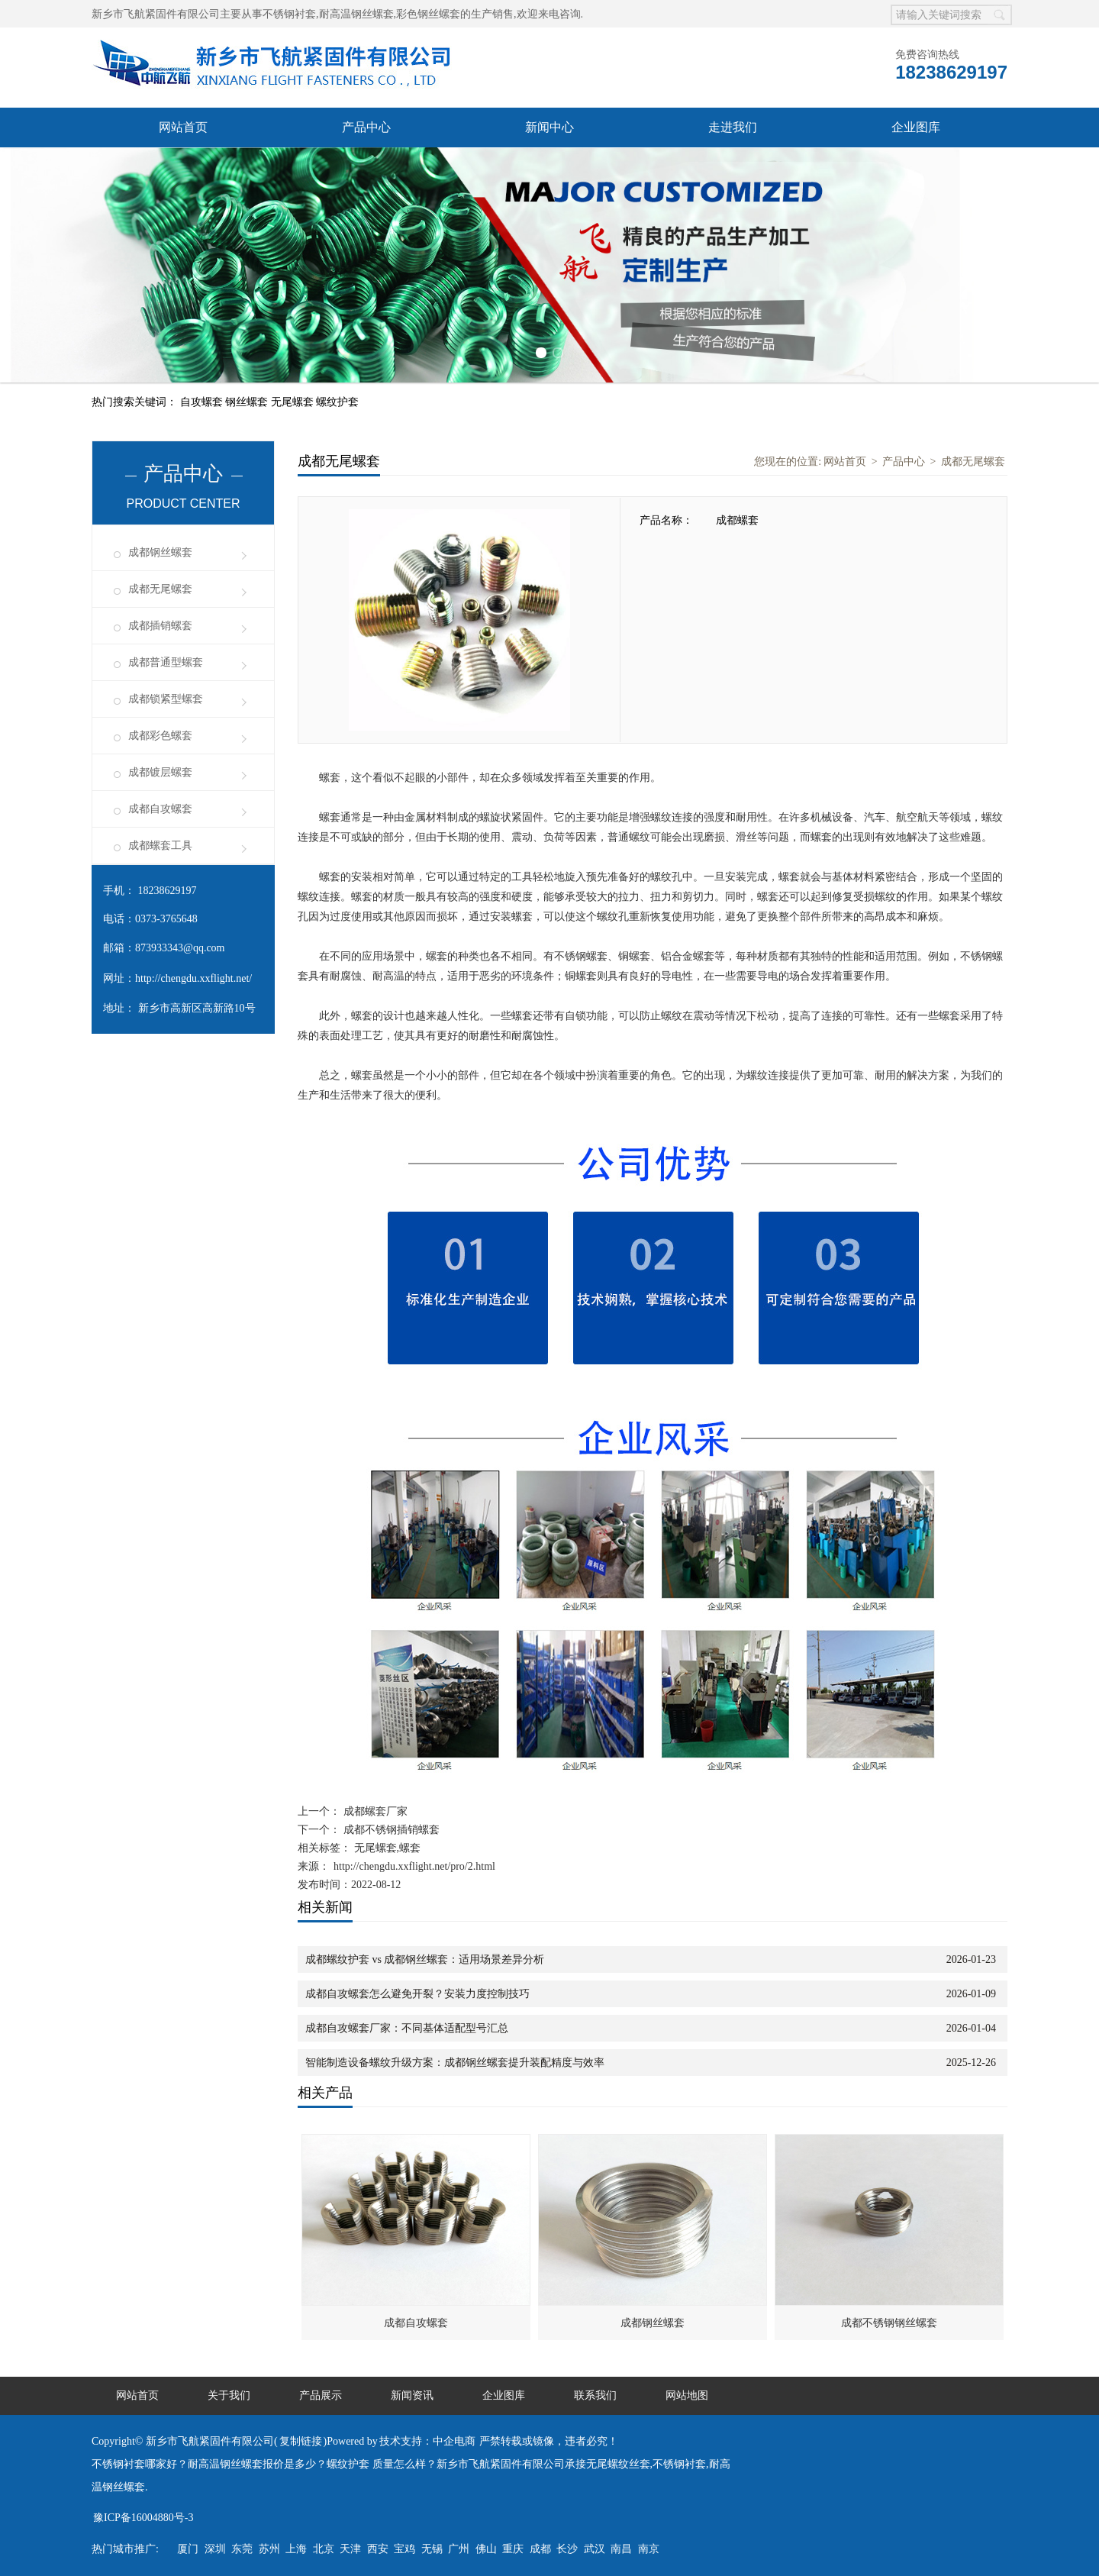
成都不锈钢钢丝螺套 (889, 2323)
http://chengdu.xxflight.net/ (193, 978)
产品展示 (320, 2395)
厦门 (187, 2549)
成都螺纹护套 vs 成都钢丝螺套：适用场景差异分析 (424, 1959)
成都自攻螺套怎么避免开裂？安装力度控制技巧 (417, 1994)
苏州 (269, 2549)
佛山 (486, 2549)
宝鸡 (404, 2549)
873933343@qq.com (180, 948)
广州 (458, 2549)
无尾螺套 (294, 402)
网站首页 (183, 127)
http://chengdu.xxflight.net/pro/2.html (414, 1866)
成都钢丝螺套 (160, 552)
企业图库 (915, 127)
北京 (323, 2549)
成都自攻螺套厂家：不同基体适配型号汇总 (406, 2028)
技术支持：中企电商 (427, 2441)
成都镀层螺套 (160, 772)
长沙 (567, 2549)
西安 (377, 2549)
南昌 (621, 2549)
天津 (350, 2549)
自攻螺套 (203, 402)
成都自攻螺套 (160, 809)
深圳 (215, 2549)
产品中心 (366, 127)
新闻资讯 (412, 2395)
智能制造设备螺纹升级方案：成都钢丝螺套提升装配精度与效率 (454, 2062)
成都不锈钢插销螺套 (390, 1829)
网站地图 (687, 2395)
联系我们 (595, 2395)
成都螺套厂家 (374, 1811)
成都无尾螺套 (160, 589)
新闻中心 (549, 127)
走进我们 (732, 127)
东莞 (242, 2549)
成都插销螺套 (160, 625)
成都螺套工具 (160, 845)
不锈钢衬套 (289, 14)
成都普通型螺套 (165, 662)
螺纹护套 (337, 402)
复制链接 (300, 2441)
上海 (296, 2549)
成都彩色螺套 (160, 735)
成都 (540, 2549)
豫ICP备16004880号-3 (143, 2517)
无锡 (432, 2549)
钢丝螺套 (248, 402)
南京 (648, 2549)
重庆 (513, 2549)
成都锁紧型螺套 (165, 699)
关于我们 (229, 2395)
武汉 (594, 2549)
